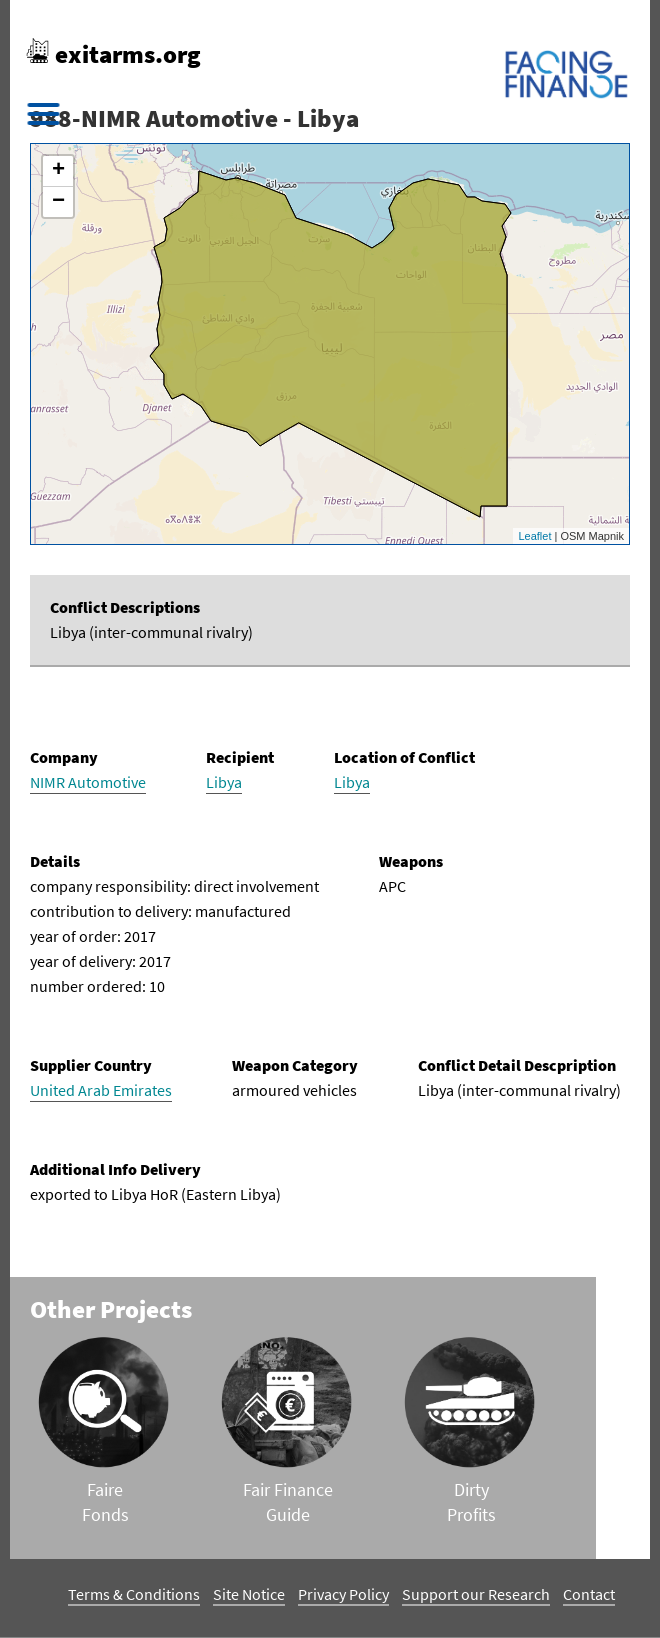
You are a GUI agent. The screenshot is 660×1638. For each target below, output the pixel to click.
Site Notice (249, 1594)
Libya (224, 782)
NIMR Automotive (88, 782)
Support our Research (476, 1594)
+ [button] (58, 171)
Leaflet (534, 536)
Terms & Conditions (134, 1594)
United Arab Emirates (101, 1090)
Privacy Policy (343, 1594)
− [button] (58, 202)
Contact (589, 1594)
